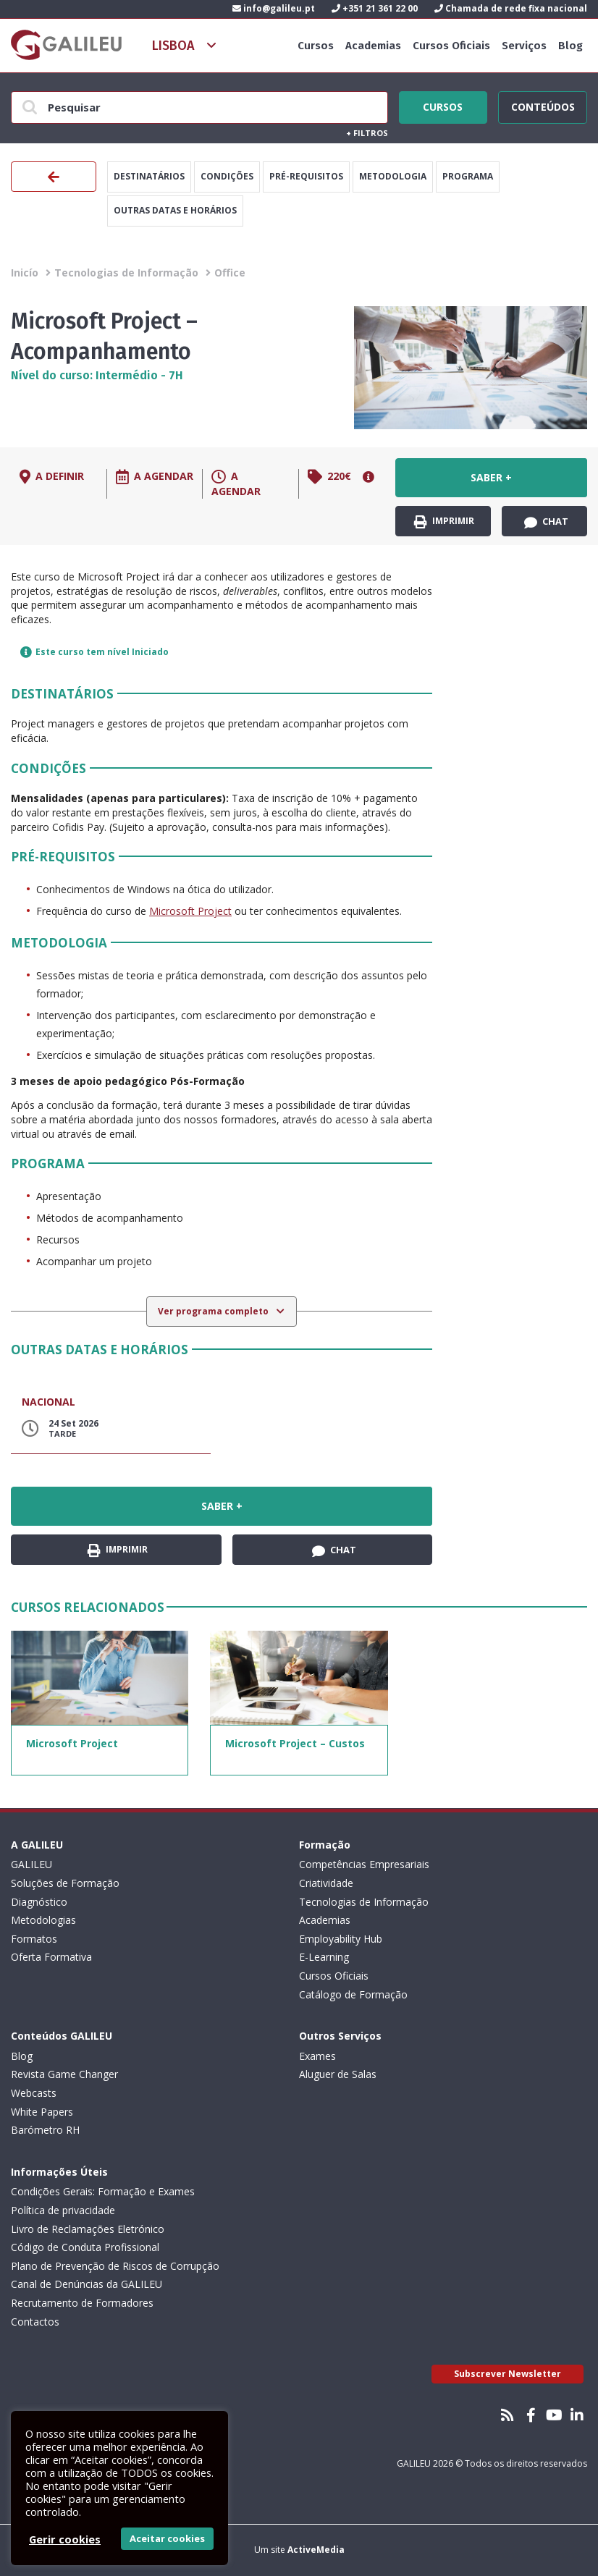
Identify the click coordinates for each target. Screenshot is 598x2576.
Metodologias (43, 1920)
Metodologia (392, 176)
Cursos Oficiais (451, 45)
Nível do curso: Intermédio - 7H (97, 375)
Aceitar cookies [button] (167, 2538)
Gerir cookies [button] (65, 2539)
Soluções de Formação (65, 1883)
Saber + (491, 477)
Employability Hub (340, 1939)
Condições (227, 176)
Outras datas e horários (175, 210)
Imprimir (444, 521)
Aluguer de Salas (337, 2074)
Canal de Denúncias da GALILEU (86, 2284)
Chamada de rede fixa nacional (510, 8)
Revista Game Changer (64, 2074)
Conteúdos (542, 105)
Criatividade (326, 1883)
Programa (467, 176)
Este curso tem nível (94, 652)
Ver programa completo (214, 1311)
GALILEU (31, 1864)
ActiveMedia (316, 2549)
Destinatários (149, 176)
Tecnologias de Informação (126, 272)
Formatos (34, 1939)
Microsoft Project (190, 911)
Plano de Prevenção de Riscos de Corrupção (115, 2266)
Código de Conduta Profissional (85, 2247)
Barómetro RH (45, 2130)
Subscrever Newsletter (507, 2374)
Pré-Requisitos (306, 176)
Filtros (367, 132)
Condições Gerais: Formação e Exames (103, 2191)
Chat (546, 522)
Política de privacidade (63, 2210)
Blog (570, 45)
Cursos (316, 45)
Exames (317, 2056)
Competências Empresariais (364, 1864)
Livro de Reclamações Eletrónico (87, 2229)
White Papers (42, 2112)
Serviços (524, 45)
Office (229, 272)
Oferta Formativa (51, 1957)
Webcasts (33, 2093)
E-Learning (324, 1957)
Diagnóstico (39, 1902)
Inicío (24, 272)
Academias (373, 45)
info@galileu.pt (273, 8)
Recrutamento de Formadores (82, 2303)
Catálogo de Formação (353, 1994)
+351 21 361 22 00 (375, 8)
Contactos (35, 2321)
